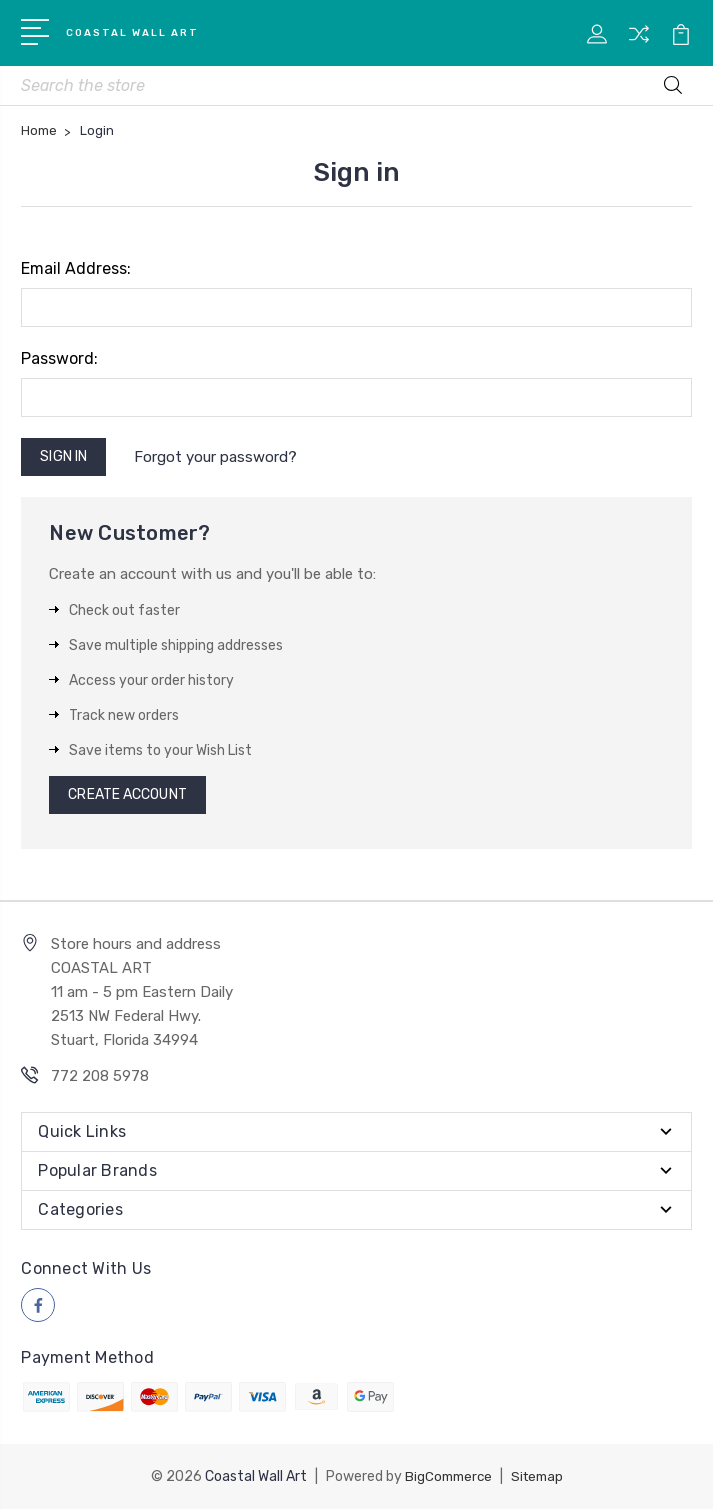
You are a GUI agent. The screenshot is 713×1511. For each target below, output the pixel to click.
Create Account (127, 798)
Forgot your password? (218, 460)
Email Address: (76, 272)
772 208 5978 (100, 1080)
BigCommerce (446, 1478)
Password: (59, 362)
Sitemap (539, 1478)
